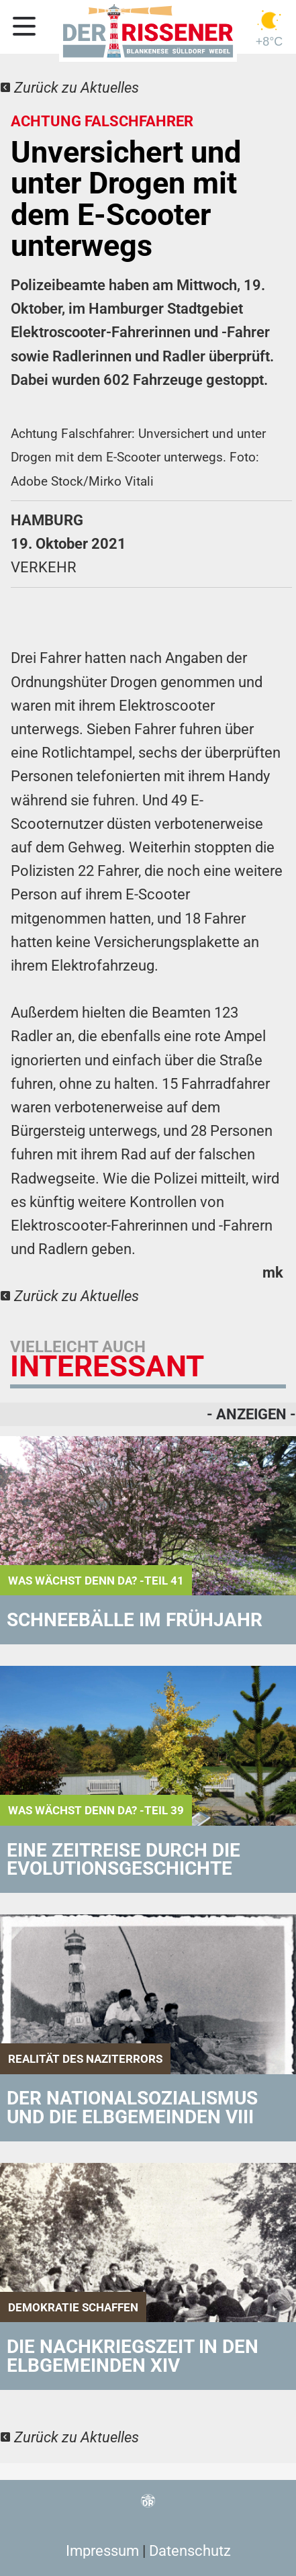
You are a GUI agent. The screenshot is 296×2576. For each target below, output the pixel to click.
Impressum (102, 2550)
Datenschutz (190, 2550)
